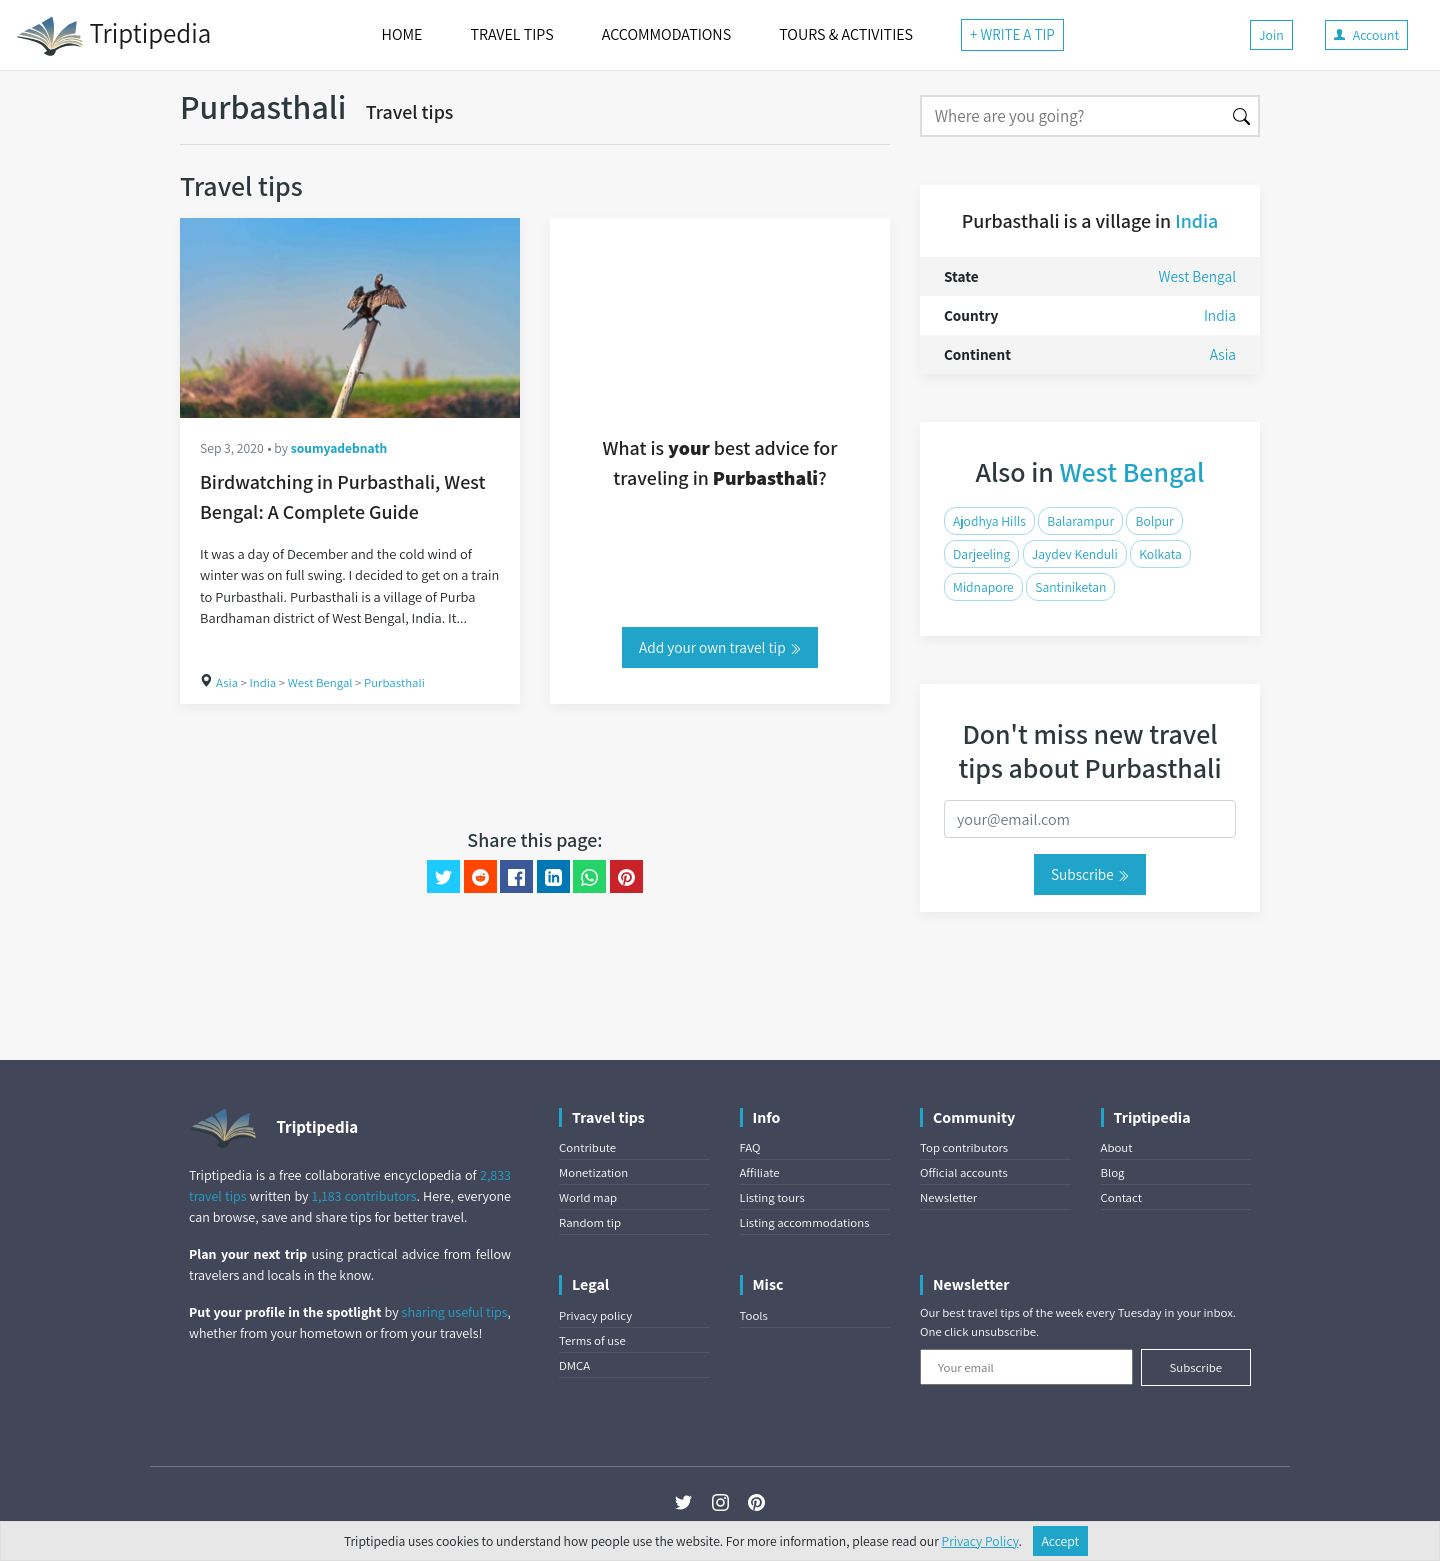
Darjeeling (981, 554)
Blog (1113, 1172)
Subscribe (1090, 874)
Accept (1061, 1541)
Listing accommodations (805, 1222)
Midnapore (983, 587)
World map (588, 1197)
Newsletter (948, 1197)
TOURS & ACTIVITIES (846, 34)
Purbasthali (394, 682)
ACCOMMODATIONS (666, 34)
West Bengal (320, 682)
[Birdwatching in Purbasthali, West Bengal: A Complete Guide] (350, 318)
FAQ (750, 1147)
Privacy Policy (980, 1541)
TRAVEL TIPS (511, 34)
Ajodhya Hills (989, 521)
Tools (754, 1315)
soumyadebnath (339, 448)
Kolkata (1160, 554)
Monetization (593, 1172)
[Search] (1072, 116)
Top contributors (964, 1147)
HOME (402, 34)
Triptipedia (113, 36)
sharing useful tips (455, 1312)
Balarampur (1080, 521)
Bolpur (1154, 521)
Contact (1121, 1197)
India (262, 682)
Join (1271, 35)
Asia (227, 682)
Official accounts (964, 1172)
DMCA (574, 1365)
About (1117, 1147)
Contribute (587, 1147)
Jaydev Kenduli (1075, 554)
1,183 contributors (364, 1196)
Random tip (590, 1222)
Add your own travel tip (720, 647)
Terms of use (592, 1340)
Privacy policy (595, 1315)
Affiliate (760, 1172)
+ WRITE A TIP (1012, 34)
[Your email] (1026, 1367)
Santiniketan (1070, 587)
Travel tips (410, 112)
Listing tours (772, 1197)
